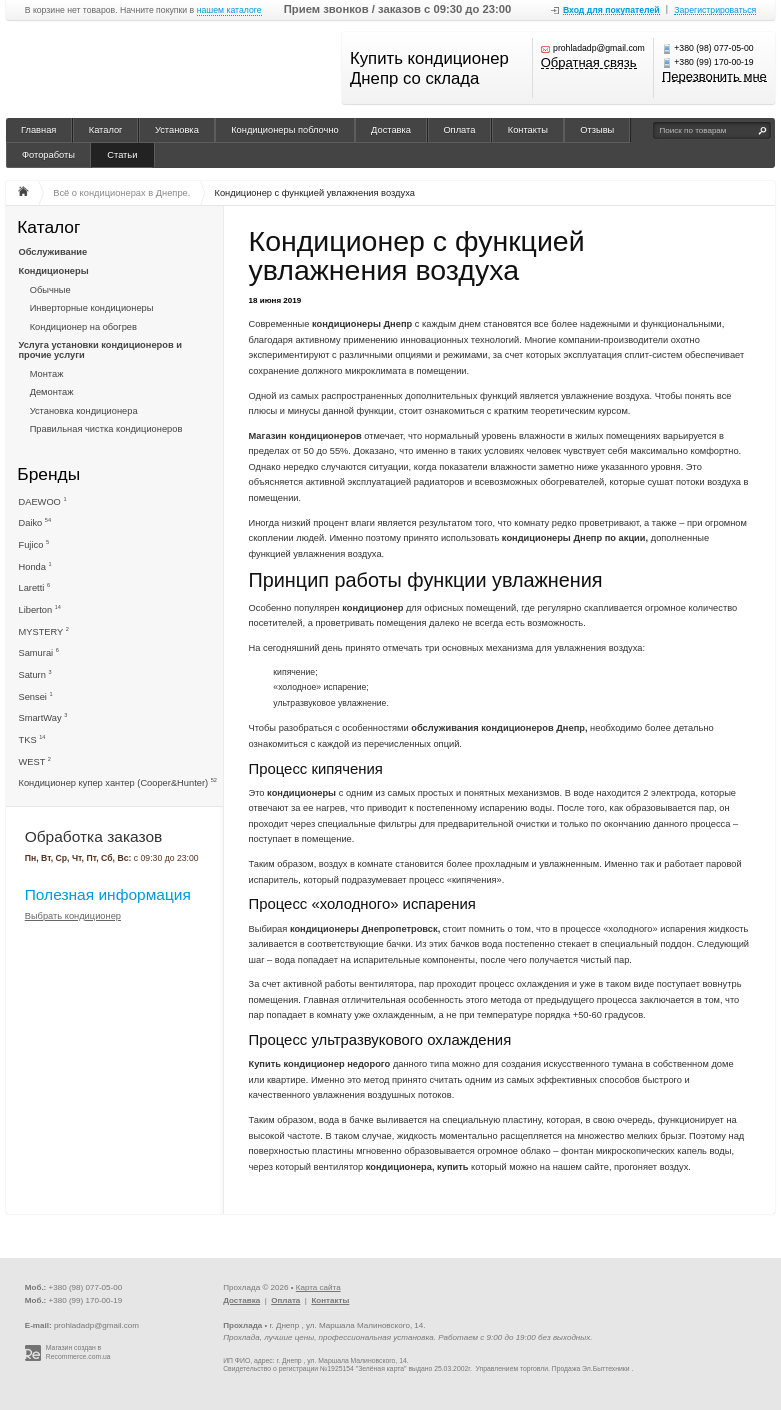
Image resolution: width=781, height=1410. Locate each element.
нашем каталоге (229, 10)
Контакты (528, 130)
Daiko (35, 522)
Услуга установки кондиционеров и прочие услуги (100, 350)
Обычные (50, 290)
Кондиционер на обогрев (83, 327)
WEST (35, 761)
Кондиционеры (54, 271)
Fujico (34, 544)
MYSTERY (44, 631)
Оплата (459, 130)
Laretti (35, 587)
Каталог (106, 130)
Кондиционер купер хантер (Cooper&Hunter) (118, 782)
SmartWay (43, 717)
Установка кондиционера (84, 411)
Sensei (36, 696)
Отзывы (597, 130)
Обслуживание (53, 252)
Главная (38, 130)
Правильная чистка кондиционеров (106, 429)
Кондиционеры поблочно (285, 130)
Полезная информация (108, 894)
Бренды (48, 473)
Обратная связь (589, 63)
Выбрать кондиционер (73, 916)
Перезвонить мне (714, 77)
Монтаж (47, 374)
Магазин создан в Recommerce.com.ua (78, 1352)
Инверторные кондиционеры (92, 308)
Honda (35, 566)
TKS (32, 739)
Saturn (35, 674)
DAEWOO (43, 501)
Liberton (40, 609)
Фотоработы (48, 155)
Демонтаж (52, 392)
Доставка (391, 130)
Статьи (122, 155)
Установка (177, 130)
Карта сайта (318, 1287)
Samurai (39, 652)
